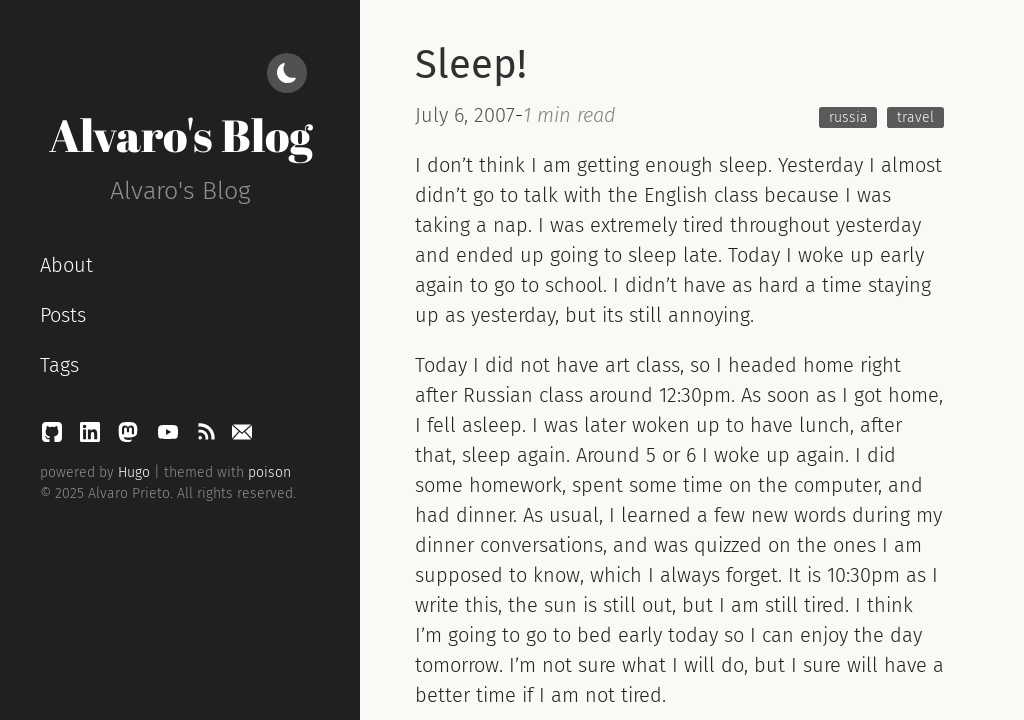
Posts (63, 315)
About (66, 265)
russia (848, 117)
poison (269, 472)
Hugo (134, 472)
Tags (59, 365)
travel (915, 117)
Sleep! (471, 65)
